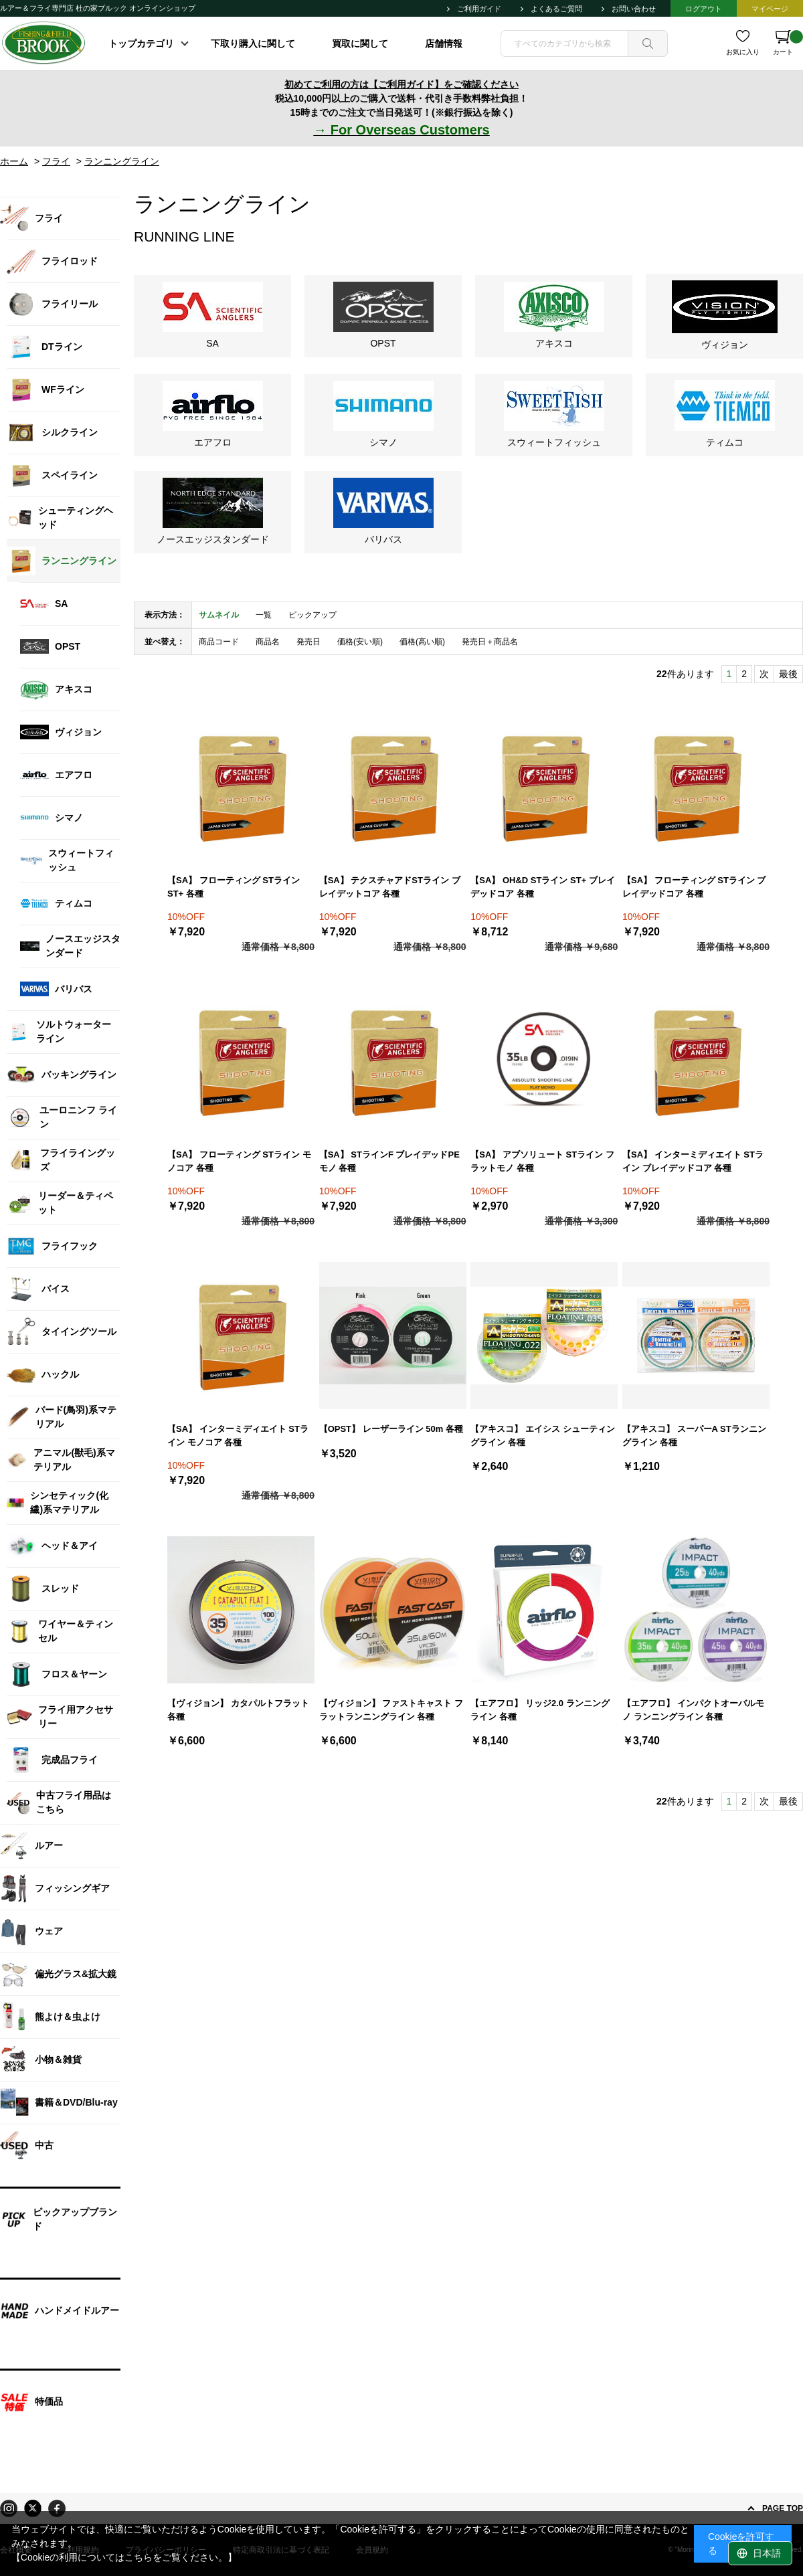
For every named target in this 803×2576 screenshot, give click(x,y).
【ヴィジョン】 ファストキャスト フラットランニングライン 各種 (391, 1710)
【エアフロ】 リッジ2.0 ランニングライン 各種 (539, 1710)
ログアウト (703, 9)
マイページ (769, 9)
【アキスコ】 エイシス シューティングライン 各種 (542, 1435)
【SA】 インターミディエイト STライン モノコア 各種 (237, 1435)
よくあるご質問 (556, 9)
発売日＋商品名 (490, 641)
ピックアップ (312, 615)
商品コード (219, 641)
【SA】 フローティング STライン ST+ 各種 (233, 887)
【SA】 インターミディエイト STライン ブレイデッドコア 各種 (693, 1161)
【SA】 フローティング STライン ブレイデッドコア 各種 (694, 887)
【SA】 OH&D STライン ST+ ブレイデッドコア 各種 (542, 887)
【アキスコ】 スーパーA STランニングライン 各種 (694, 1435)
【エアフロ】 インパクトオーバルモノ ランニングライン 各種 (693, 1710)
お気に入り (743, 52)
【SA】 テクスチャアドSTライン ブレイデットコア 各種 (389, 887)
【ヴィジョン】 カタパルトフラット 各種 (238, 1710)
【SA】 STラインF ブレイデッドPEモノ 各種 (389, 1161)
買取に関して (360, 43)
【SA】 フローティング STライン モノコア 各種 (239, 1161)
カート (788, 43)
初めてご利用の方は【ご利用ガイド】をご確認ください (401, 84)
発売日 (308, 641)
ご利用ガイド (479, 9)
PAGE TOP (782, 2508)
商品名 (268, 641)
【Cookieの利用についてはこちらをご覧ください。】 (124, 2557)
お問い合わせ (634, 9)
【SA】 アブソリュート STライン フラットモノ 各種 (542, 1161)
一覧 (264, 615)
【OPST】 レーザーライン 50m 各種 (391, 1429)
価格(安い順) (360, 641)
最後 (788, 673)
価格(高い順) (422, 641)
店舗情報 (443, 43)
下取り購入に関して (253, 43)
